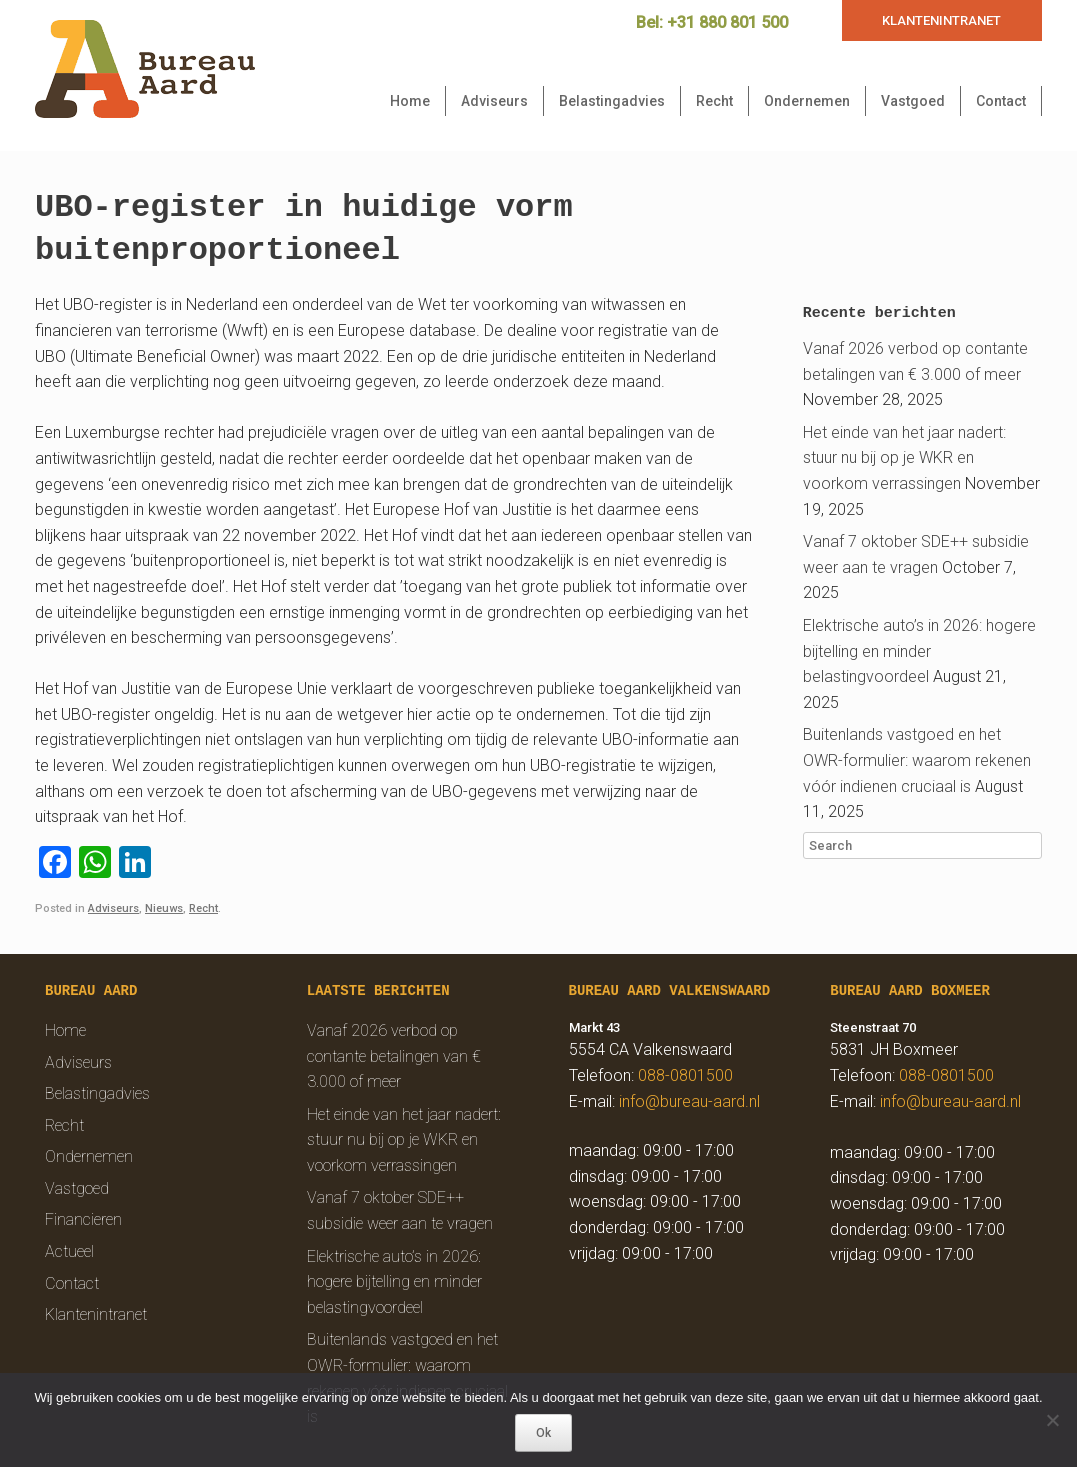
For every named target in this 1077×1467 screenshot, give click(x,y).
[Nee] (1052, 1420)
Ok (543, 1433)
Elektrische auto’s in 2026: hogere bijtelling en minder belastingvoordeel (919, 651)
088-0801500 (685, 1075)
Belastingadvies (612, 101)
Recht (714, 101)
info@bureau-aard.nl (689, 1101)
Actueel (69, 1251)
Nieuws (164, 908)
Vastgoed (913, 101)
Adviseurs (494, 101)
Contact (1001, 101)
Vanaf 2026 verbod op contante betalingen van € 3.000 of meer (394, 1056)
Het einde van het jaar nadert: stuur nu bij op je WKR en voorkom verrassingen (904, 458)
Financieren (83, 1219)
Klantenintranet (96, 1314)
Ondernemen (807, 101)
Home (410, 101)
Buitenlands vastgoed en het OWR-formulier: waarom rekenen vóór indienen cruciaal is (917, 760)
